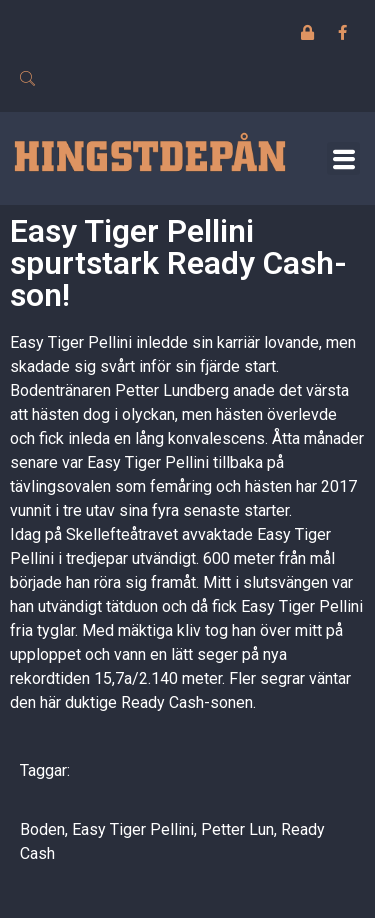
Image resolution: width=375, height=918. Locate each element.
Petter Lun (237, 829)
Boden (42, 829)
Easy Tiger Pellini (133, 829)
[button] (343, 158)
